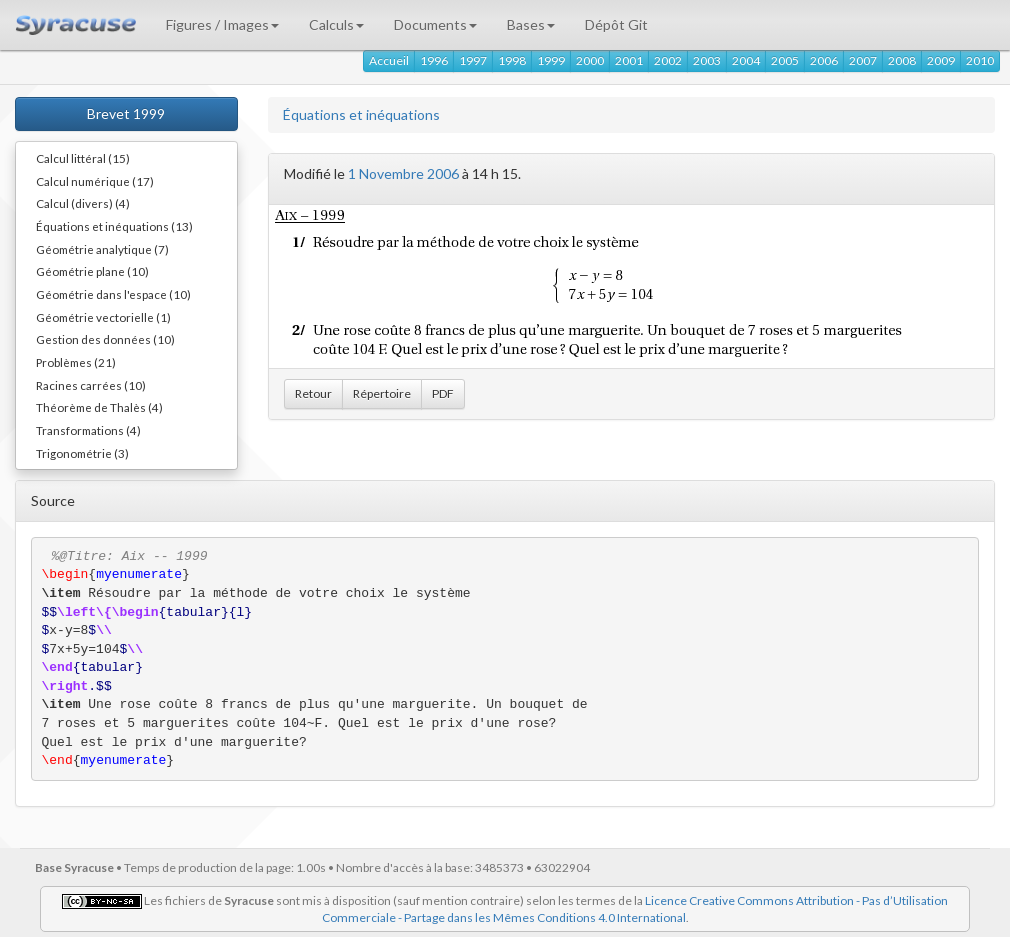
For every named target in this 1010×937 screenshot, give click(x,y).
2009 (941, 60)
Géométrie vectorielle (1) (103, 317)
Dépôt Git (616, 24)
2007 (863, 60)
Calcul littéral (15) (83, 158)
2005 (785, 60)
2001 (629, 60)
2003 (707, 60)
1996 (434, 60)
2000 (590, 60)
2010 (980, 60)
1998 (512, 60)
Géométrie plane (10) (92, 271)
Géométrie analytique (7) (102, 249)
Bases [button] (531, 24)
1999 (551, 60)
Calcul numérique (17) (95, 181)
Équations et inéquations (361, 114)
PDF (443, 393)
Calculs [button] (336, 24)
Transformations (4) (88, 430)
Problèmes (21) (76, 362)
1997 (473, 60)
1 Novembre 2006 (403, 173)
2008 (902, 60)
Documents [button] (435, 24)
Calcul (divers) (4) (83, 203)
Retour (313, 393)
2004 (746, 60)
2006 (824, 60)
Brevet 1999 (126, 113)
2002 (668, 60)
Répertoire (382, 393)
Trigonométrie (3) (82, 453)
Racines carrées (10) (91, 385)
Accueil (389, 60)
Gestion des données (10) (105, 339)
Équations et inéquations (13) (114, 226)
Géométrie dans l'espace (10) (113, 294)
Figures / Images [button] (222, 24)
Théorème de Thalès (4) (99, 407)
